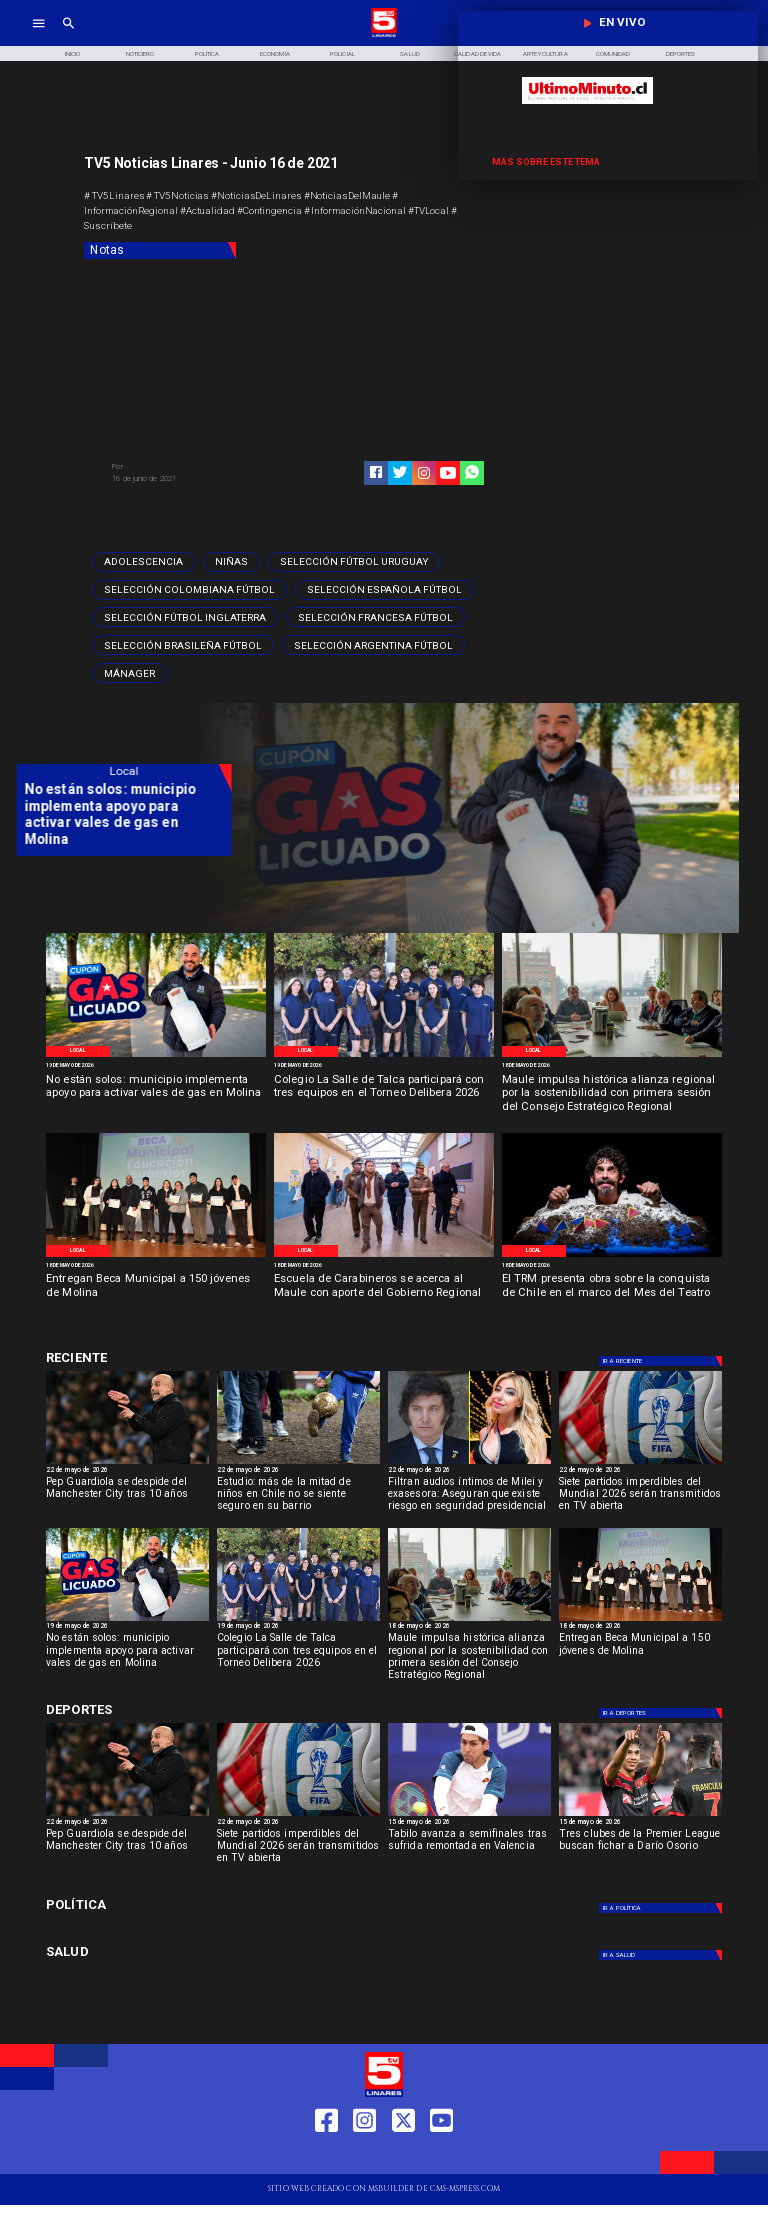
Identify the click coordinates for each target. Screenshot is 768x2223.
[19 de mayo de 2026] (156, 1065)
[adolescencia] (143, 562)
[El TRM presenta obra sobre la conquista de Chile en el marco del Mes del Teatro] (612, 1293)
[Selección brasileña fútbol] (183, 645)
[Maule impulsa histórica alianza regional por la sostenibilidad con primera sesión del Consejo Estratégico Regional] (612, 1094)
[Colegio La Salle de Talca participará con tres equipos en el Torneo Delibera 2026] (384, 1094)
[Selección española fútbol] (384, 590)
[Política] (208, 53)
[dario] (640, 1815)
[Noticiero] (140, 53)
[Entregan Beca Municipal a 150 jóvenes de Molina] (156, 1293)
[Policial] (343, 53)
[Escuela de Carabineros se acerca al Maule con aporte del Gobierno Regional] (384, 1293)
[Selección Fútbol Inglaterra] (185, 617)
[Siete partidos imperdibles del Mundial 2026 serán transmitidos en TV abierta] (640, 1498)
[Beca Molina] (156, 1256)
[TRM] (612, 1256)
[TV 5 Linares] (68, 35)
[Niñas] (231, 562)
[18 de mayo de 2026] (612, 1065)
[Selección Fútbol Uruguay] (354, 562)
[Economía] (275, 53)
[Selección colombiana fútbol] (189, 590)
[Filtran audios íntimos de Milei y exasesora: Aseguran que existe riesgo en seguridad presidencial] (469, 1498)
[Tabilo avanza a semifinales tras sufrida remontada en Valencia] (469, 1850)
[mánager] (129, 673)
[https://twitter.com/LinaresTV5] (403, 2156)
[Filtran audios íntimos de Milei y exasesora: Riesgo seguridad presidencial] (469, 1463)
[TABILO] (469, 1815)
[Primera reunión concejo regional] (612, 1056)
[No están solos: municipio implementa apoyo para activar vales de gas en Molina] (156, 1094)
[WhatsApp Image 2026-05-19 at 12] (156, 1056)
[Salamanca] (384, 1256)
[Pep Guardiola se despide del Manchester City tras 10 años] (127, 1463)
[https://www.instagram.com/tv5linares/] (424, 473)
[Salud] (410, 53)
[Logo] (384, 35)
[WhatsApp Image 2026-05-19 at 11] (384, 1056)
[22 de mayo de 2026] (127, 1471)
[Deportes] (153, 1357)
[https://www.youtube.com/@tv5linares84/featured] (448, 473)
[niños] (298, 1463)
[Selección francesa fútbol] (375, 617)
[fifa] (640, 1463)
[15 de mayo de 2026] (469, 1823)
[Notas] (160, 251)
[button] (143, 562)
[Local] (77, 1051)
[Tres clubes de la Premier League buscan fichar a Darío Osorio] (640, 1850)
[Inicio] (72, 53)
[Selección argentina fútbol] (373, 645)
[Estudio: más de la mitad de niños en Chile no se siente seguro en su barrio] (298, 1498)
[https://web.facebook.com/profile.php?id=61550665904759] (326, 2156)
